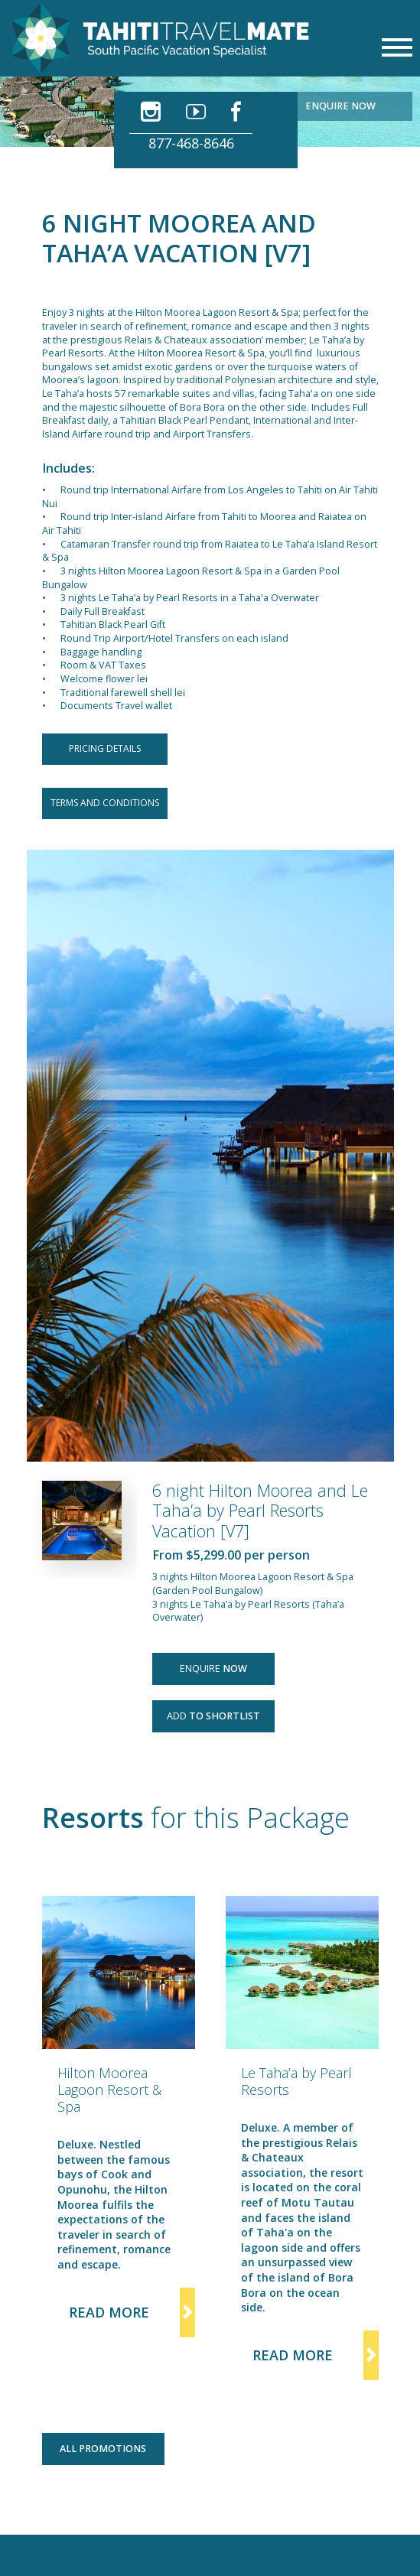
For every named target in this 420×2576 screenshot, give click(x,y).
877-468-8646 (191, 143)
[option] (118, 2116)
